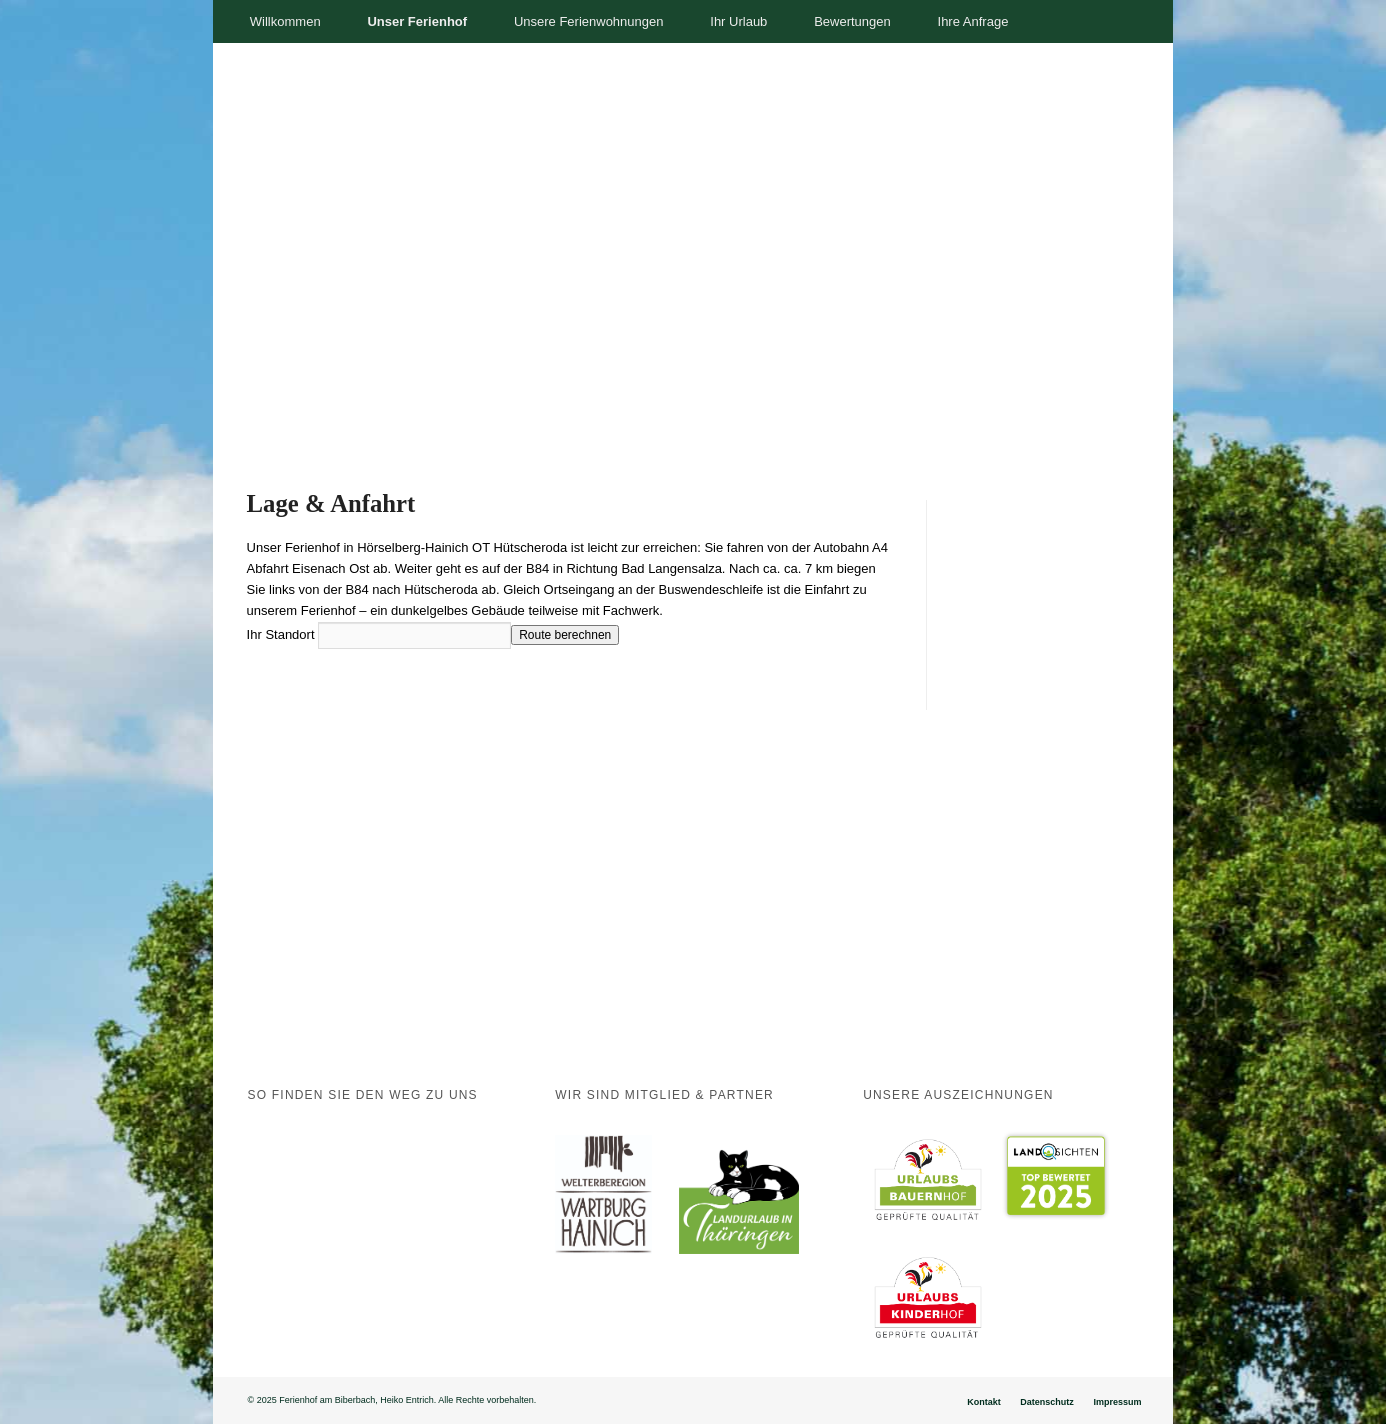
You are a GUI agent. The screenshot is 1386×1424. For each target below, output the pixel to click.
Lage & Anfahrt (331, 503)
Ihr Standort (281, 634)
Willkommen (285, 21)
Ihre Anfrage (973, 21)
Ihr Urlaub (738, 21)
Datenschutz (1047, 1402)
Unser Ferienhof (417, 21)
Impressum (1117, 1402)
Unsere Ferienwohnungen (589, 21)
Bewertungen (852, 21)
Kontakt (984, 1402)
